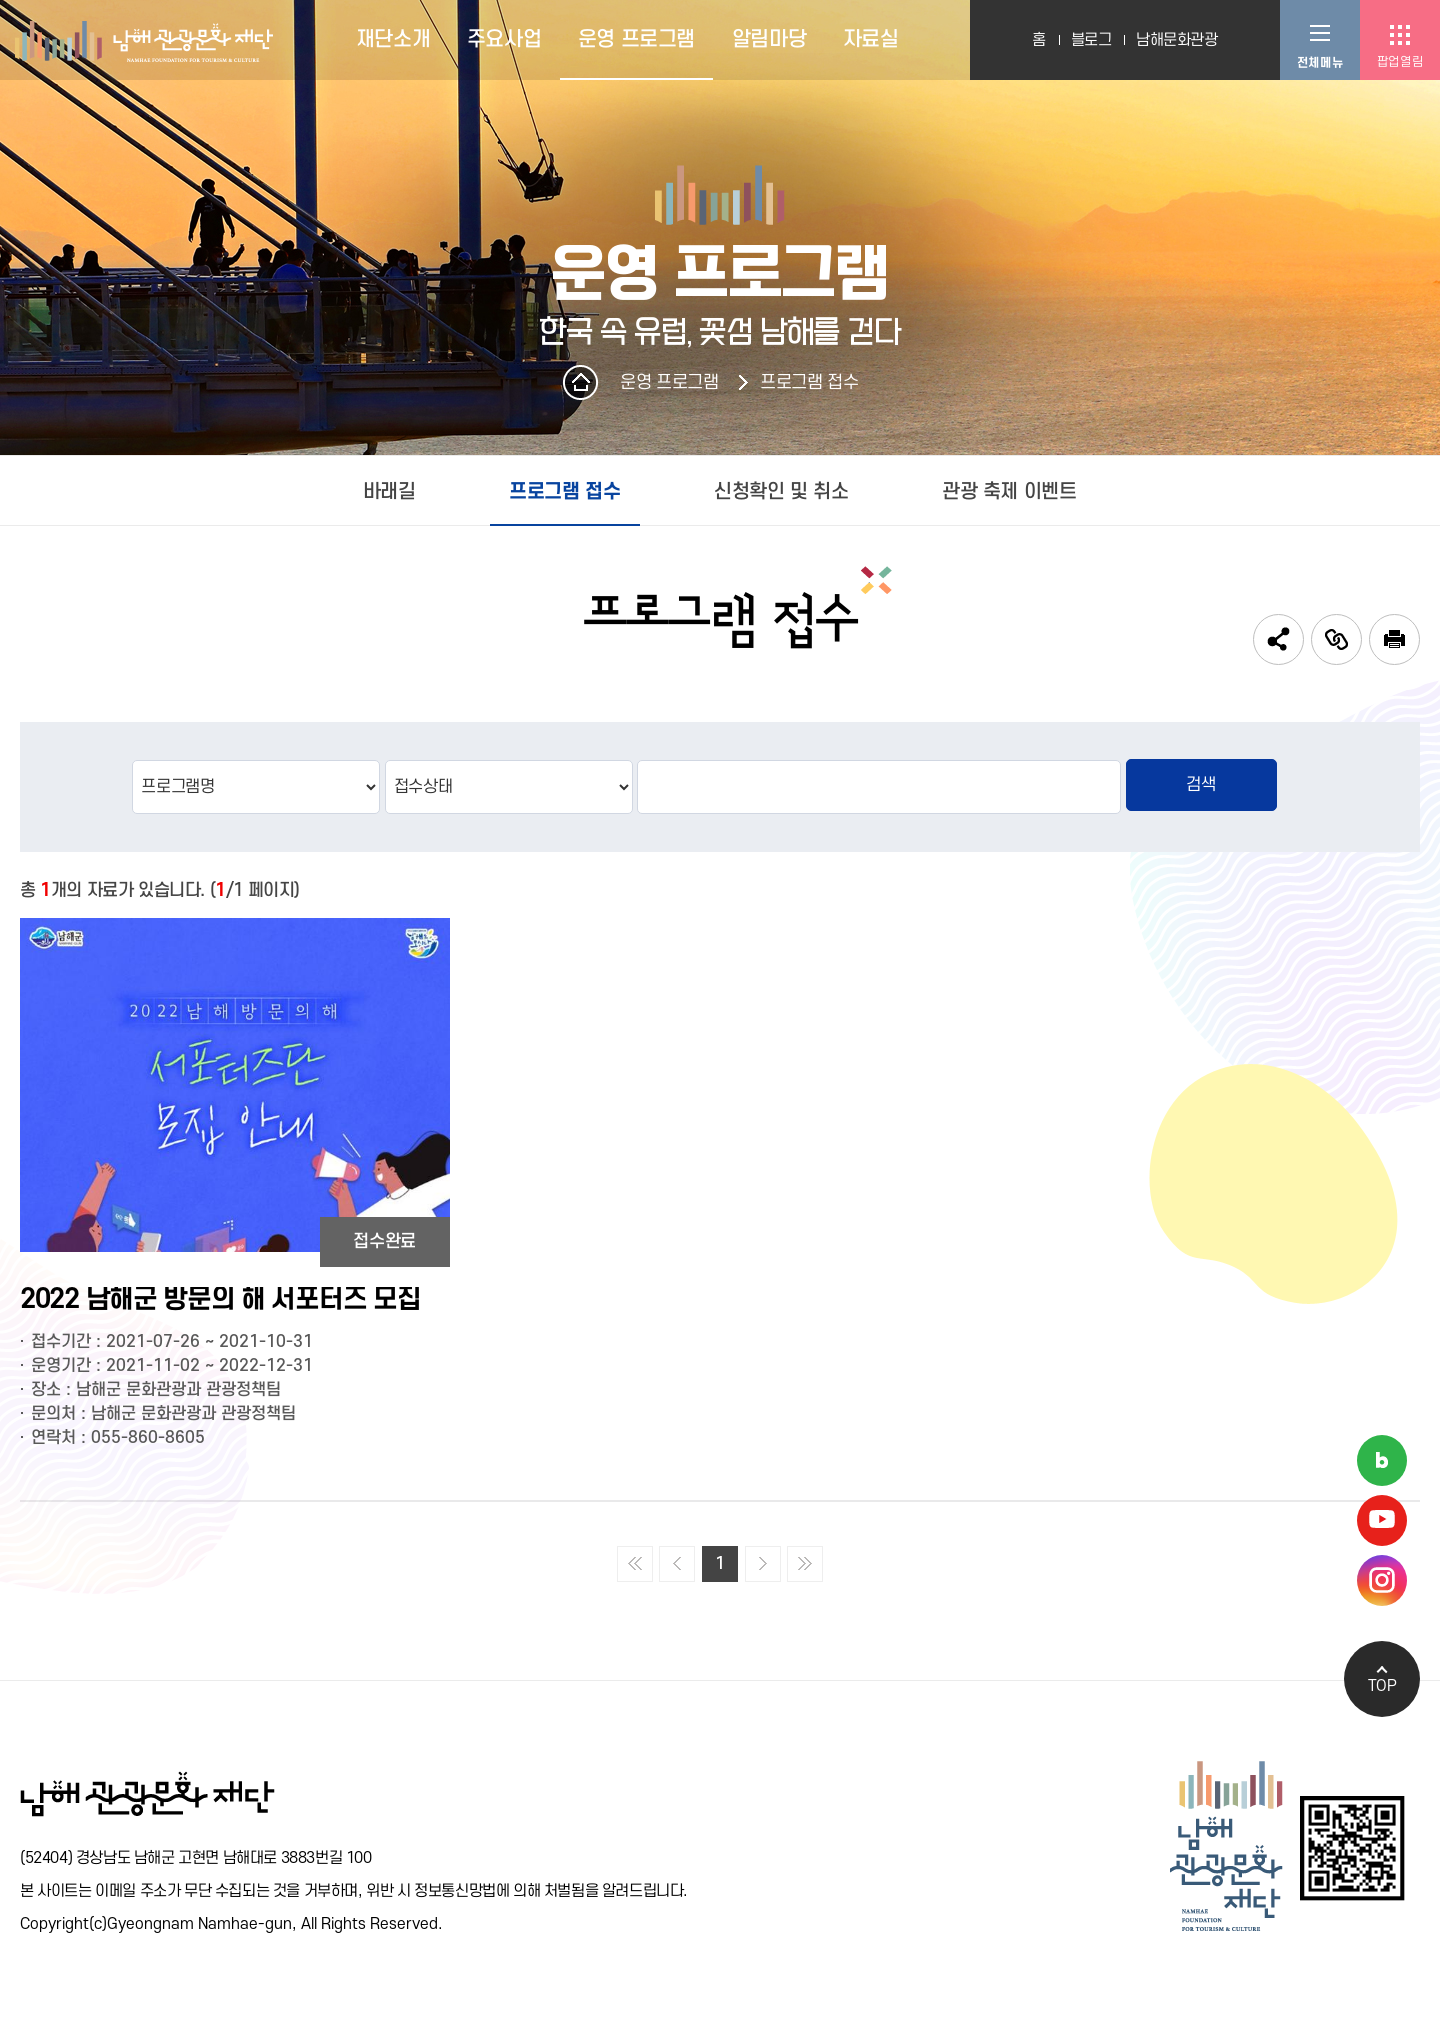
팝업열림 (1400, 62)
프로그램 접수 (809, 382)
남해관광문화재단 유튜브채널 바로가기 (1382, 1520)
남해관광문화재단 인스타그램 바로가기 (1382, 1580)
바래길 (389, 492)
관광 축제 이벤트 (1009, 492)
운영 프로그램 (669, 382)
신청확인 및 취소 (781, 492)
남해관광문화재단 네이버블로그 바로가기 (1382, 1460)
